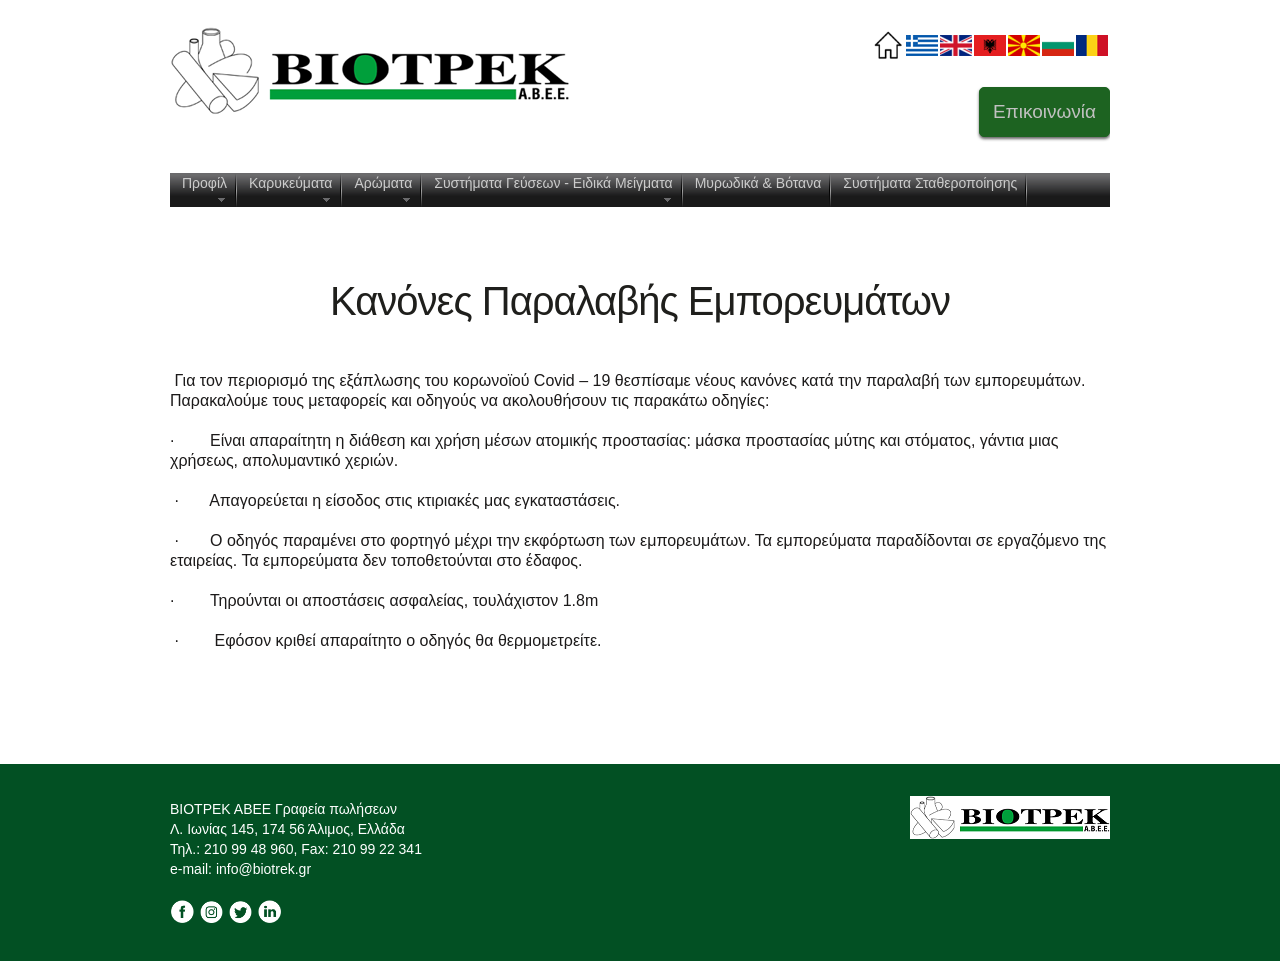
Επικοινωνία (1044, 111)
